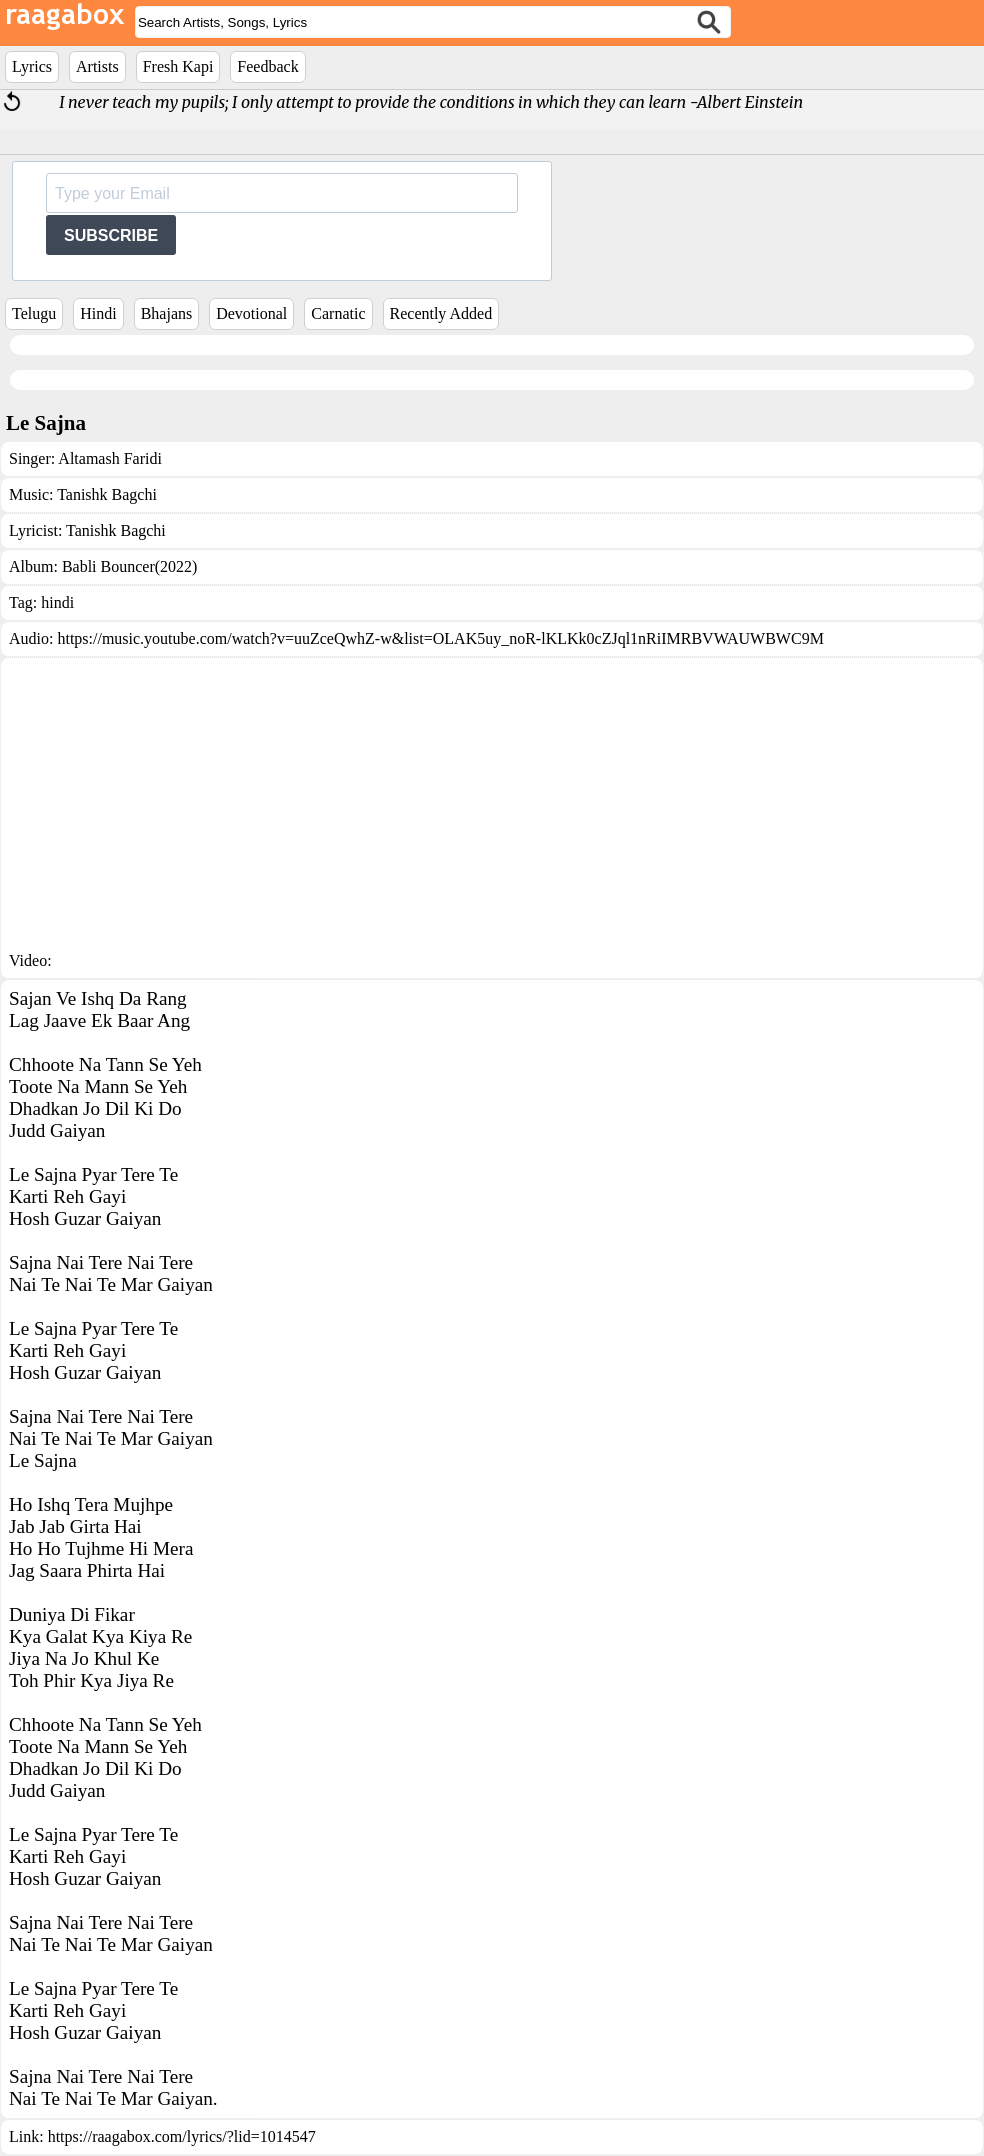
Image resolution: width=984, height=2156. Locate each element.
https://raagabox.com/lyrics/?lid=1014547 (182, 2136)
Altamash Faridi (110, 458)
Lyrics (32, 66)
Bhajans (167, 313)
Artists (97, 66)
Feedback (267, 66)
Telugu (34, 313)
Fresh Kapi (178, 66)
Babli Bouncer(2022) (130, 566)
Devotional (251, 313)
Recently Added (441, 313)
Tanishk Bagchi (107, 494)
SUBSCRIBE (111, 235)
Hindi (98, 313)
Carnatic (338, 313)
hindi (57, 602)
